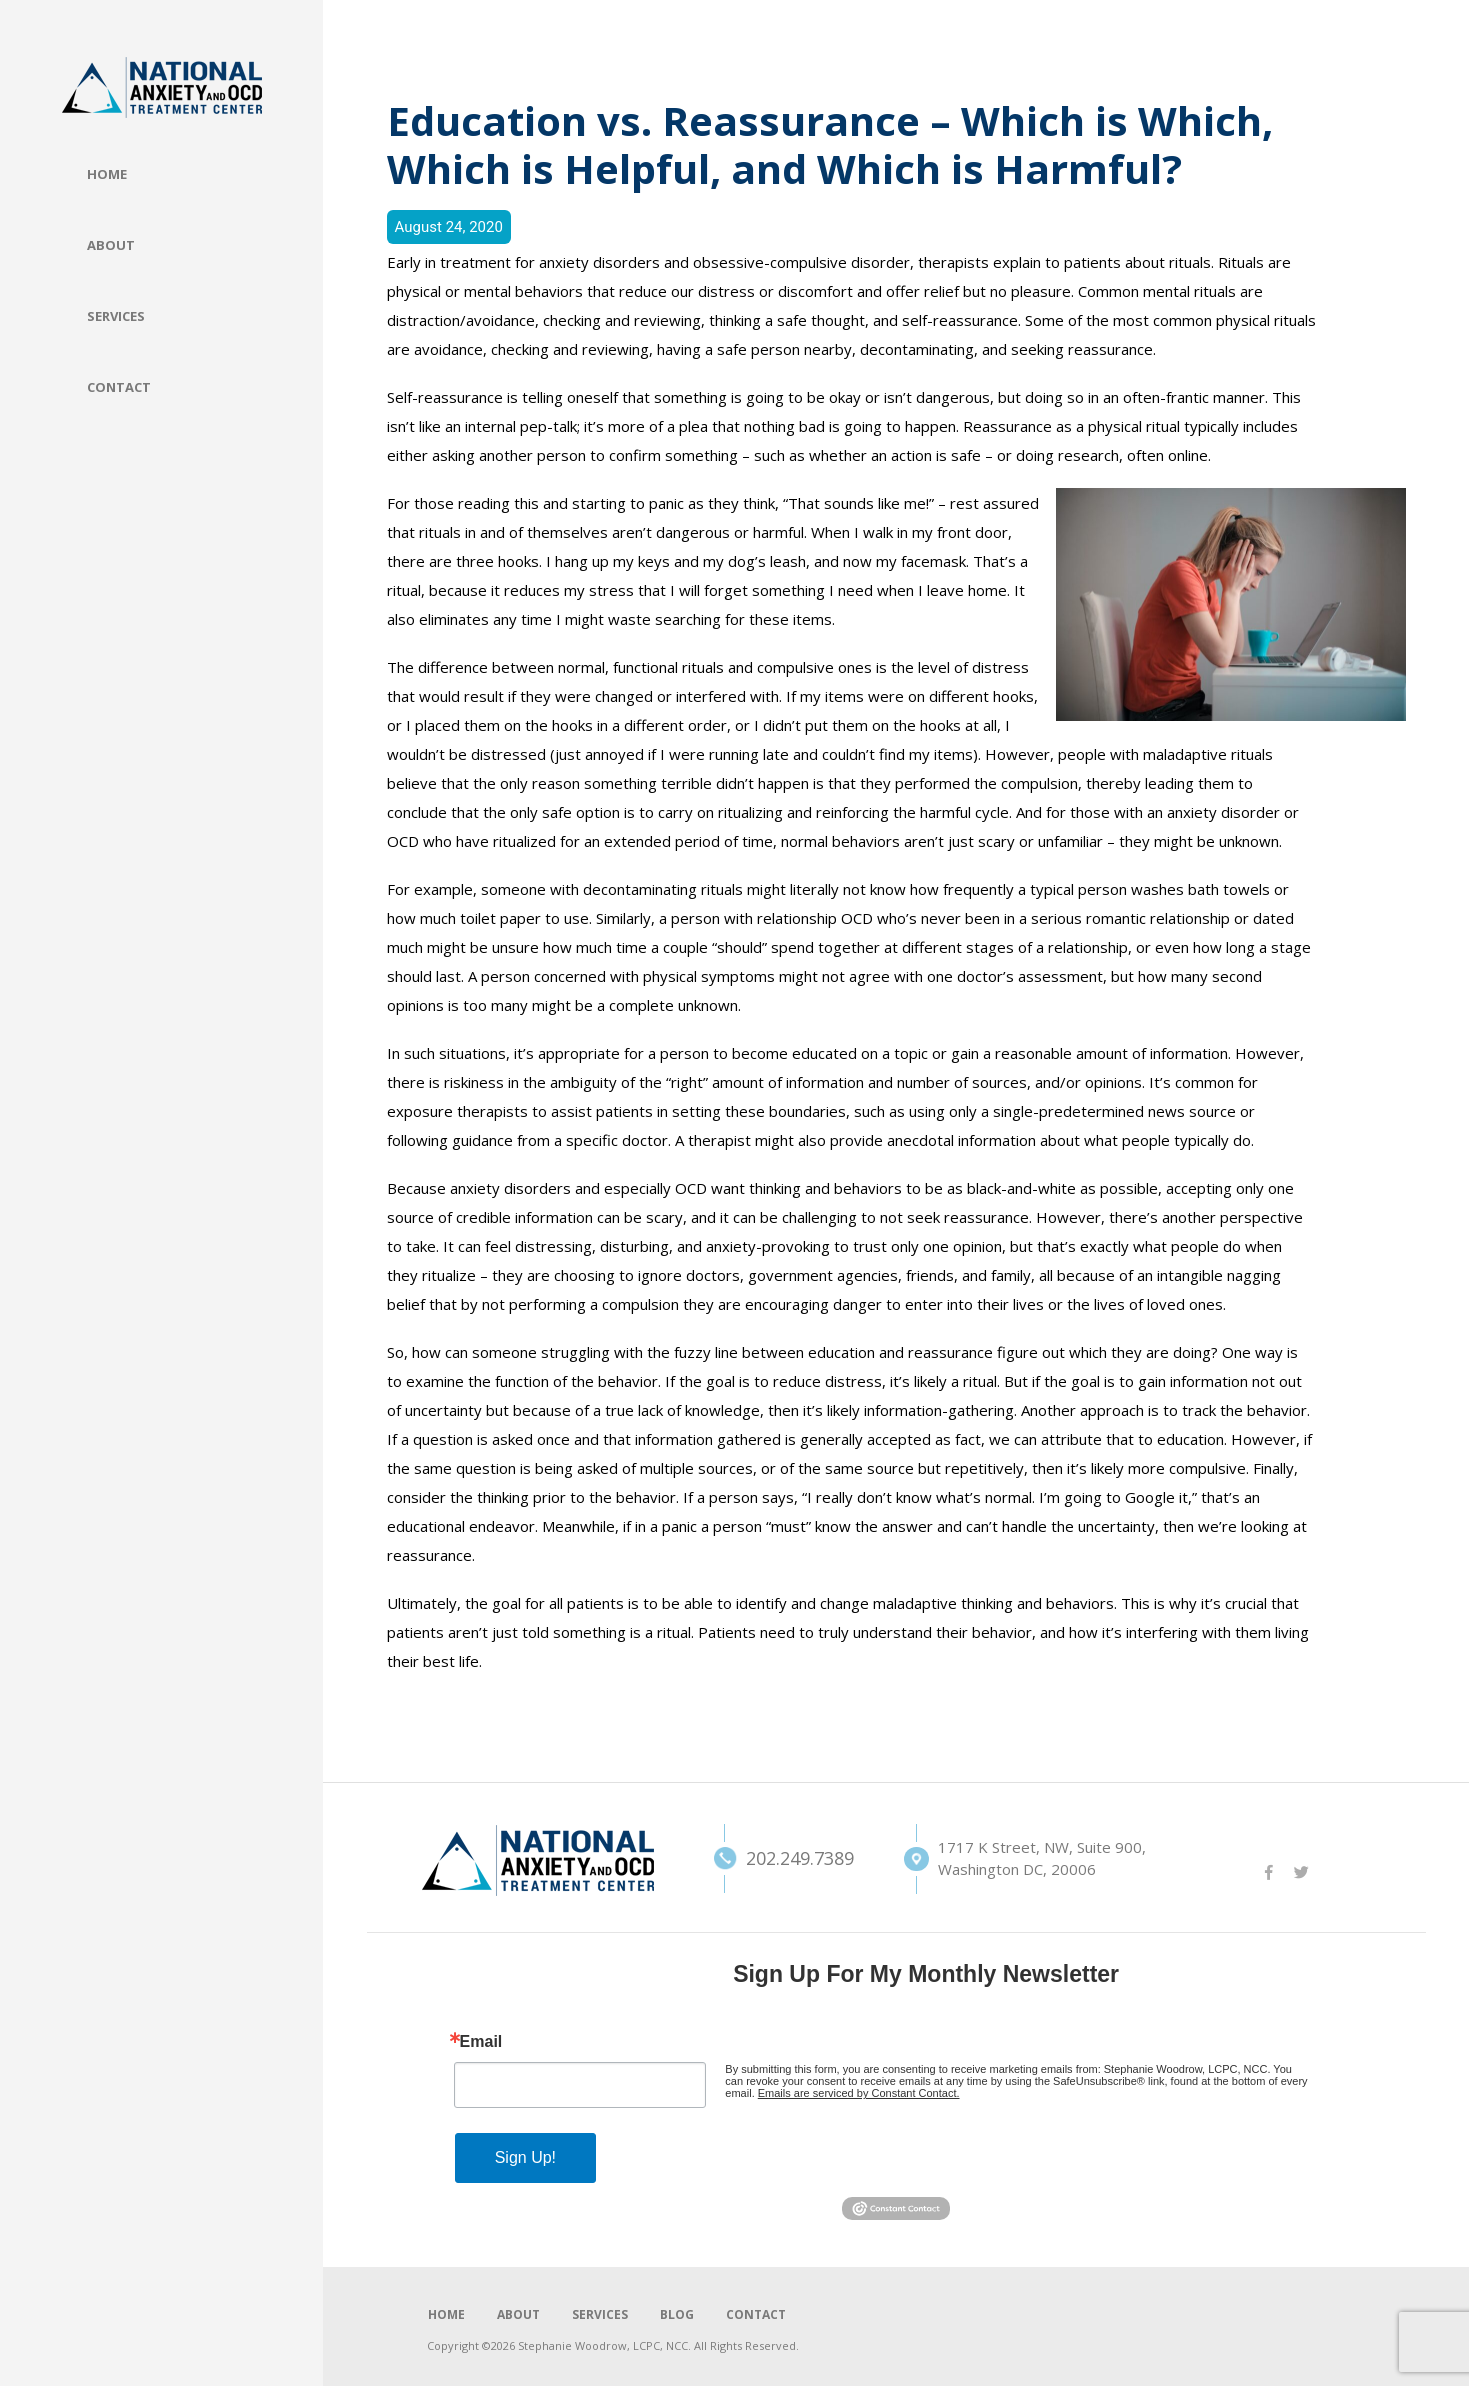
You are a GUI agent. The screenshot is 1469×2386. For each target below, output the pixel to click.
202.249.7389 (769, 1858)
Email (481, 2042)
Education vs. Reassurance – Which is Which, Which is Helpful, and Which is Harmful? (830, 144)
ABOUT (518, 2314)
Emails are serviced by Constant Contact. (859, 2093)
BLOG (677, 2314)
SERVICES (600, 2314)
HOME (446, 2314)
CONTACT (756, 2314)
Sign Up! (525, 2157)
